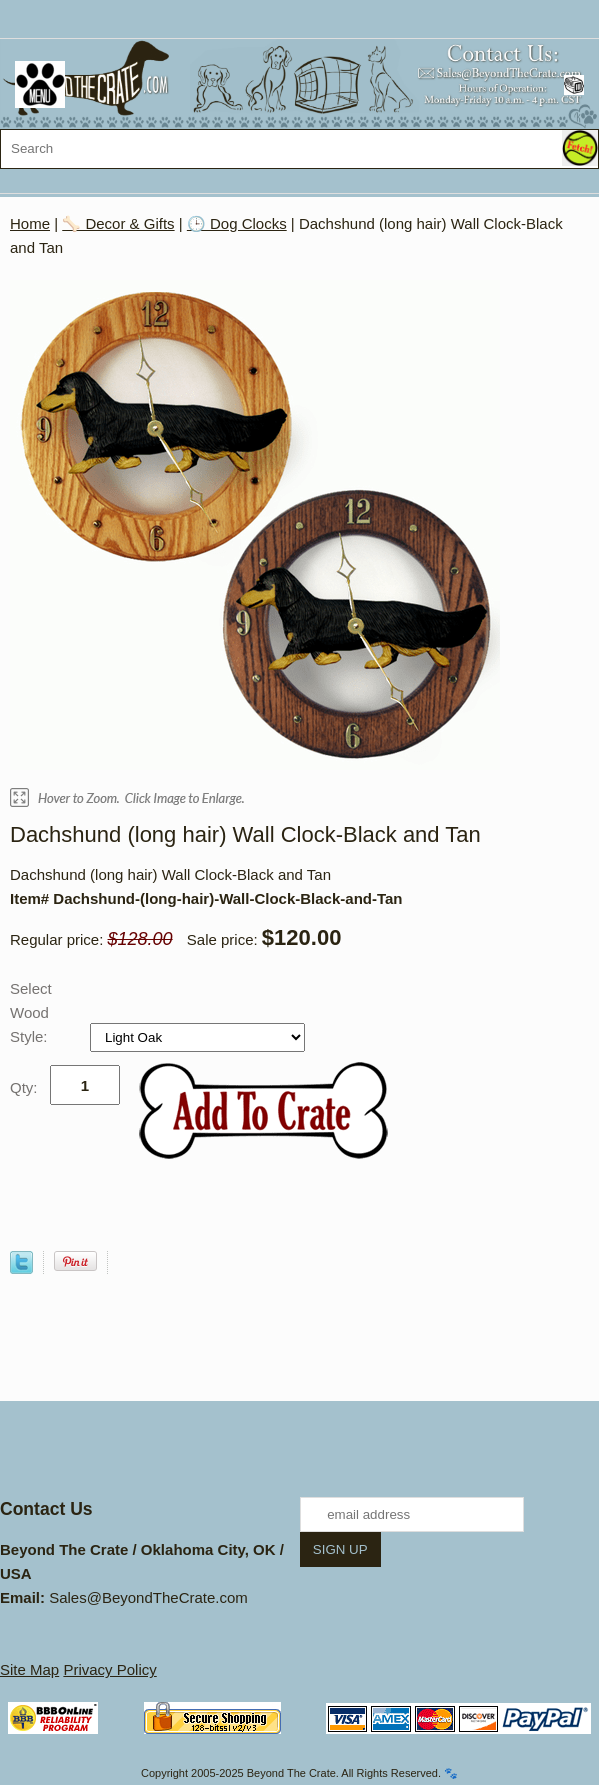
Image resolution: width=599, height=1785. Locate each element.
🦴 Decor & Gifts (118, 223)
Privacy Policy (109, 1669)
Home (30, 223)
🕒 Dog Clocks (237, 223)
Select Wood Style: (31, 1012)
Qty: (24, 1087)
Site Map (29, 1669)
